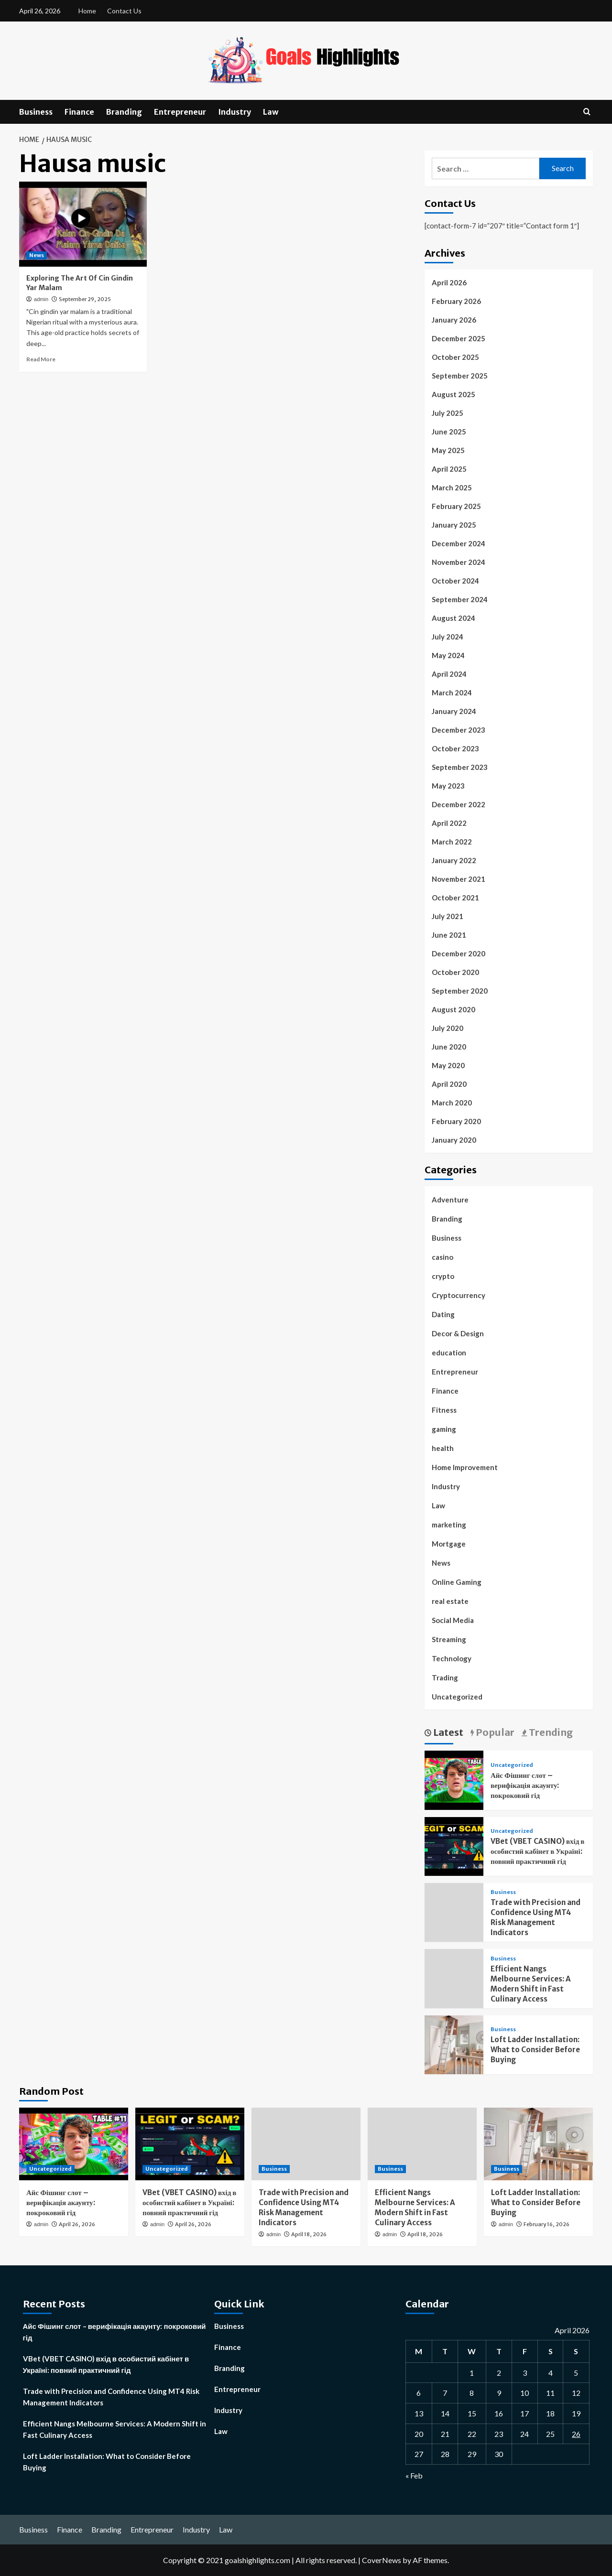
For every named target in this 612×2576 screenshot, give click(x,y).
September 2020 (460, 990)
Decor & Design (458, 1333)
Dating (443, 1314)
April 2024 (449, 674)
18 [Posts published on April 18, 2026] (550, 2413)
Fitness (444, 1410)
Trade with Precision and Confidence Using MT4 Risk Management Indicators (111, 2397)
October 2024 (455, 580)
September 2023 (460, 767)
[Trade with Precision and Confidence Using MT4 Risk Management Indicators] (306, 2144)
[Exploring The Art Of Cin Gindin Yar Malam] (83, 224)
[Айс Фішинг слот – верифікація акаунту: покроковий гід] (454, 1779)
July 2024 (447, 636)
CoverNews (381, 2560)
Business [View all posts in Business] (503, 1892)
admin (41, 299)
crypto (443, 1276)
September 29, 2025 (85, 299)
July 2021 (447, 916)
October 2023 (455, 748)
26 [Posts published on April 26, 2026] (576, 2433)
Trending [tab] (550, 1732)
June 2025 (449, 431)
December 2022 (458, 804)
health (443, 1448)
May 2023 (448, 785)
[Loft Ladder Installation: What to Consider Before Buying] (454, 2043)
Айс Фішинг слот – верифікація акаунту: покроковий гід (525, 1785)
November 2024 (458, 562)
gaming (444, 1429)
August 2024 (453, 618)
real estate (450, 1601)
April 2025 (449, 469)
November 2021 (458, 879)
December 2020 (458, 953)
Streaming (449, 1639)
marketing (449, 1524)
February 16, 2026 (546, 2224)
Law (270, 112)
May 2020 (448, 1065)
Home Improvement (465, 1467)
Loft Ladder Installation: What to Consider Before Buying (535, 2049)
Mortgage (449, 1543)
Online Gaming (456, 1582)
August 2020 (453, 1009)
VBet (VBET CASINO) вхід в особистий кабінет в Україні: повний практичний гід (537, 1851)
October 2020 (455, 972)
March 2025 (452, 487)
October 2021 (455, 897)
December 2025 (458, 338)
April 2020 (449, 1084)
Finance (79, 112)
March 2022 (452, 841)
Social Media (453, 1620)
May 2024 (448, 655)
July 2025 (447, 413)
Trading (445, 1677)
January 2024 (454, 711)
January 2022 (454, 860)
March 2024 (452, 692)
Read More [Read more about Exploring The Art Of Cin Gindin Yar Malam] (40, 359)
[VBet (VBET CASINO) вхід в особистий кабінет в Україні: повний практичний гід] (454, 1845)
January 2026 (454, 319)
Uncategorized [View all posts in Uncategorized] (512, 1765)
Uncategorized (457, 1696)
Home (87, 11)
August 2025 (453, 394)
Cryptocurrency (458, 1295)
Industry (234, 112)
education (449, 1352)
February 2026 (456, 301)
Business (36, 112)
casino (442, 1257)
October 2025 (455, 357)
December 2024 (458, 543)
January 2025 (454, 524)
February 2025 (456, 506)
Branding (124, 112)
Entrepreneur (180, 112)
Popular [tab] (494, 1732)
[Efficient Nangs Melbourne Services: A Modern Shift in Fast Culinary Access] (422, 2144)
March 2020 (452, 1102)
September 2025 (460, 375)
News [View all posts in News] (36, 255)
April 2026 (449, 282)
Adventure (450, 1199)
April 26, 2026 (77, 2224)
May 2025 (448, 450)
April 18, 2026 (309, 2234)
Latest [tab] (447, 1732)
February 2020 (456, 1121)
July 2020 (447, 1028)
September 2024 (460, 599)
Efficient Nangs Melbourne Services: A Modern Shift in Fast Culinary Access (114, 2429)
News (441, 1563)
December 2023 (458, 729)
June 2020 (449, 1046)
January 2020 (454, 1140)
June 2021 (449, 935)
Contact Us (124, 11)
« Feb (414, 2475)
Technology (451, 1658)
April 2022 (449, 823)
